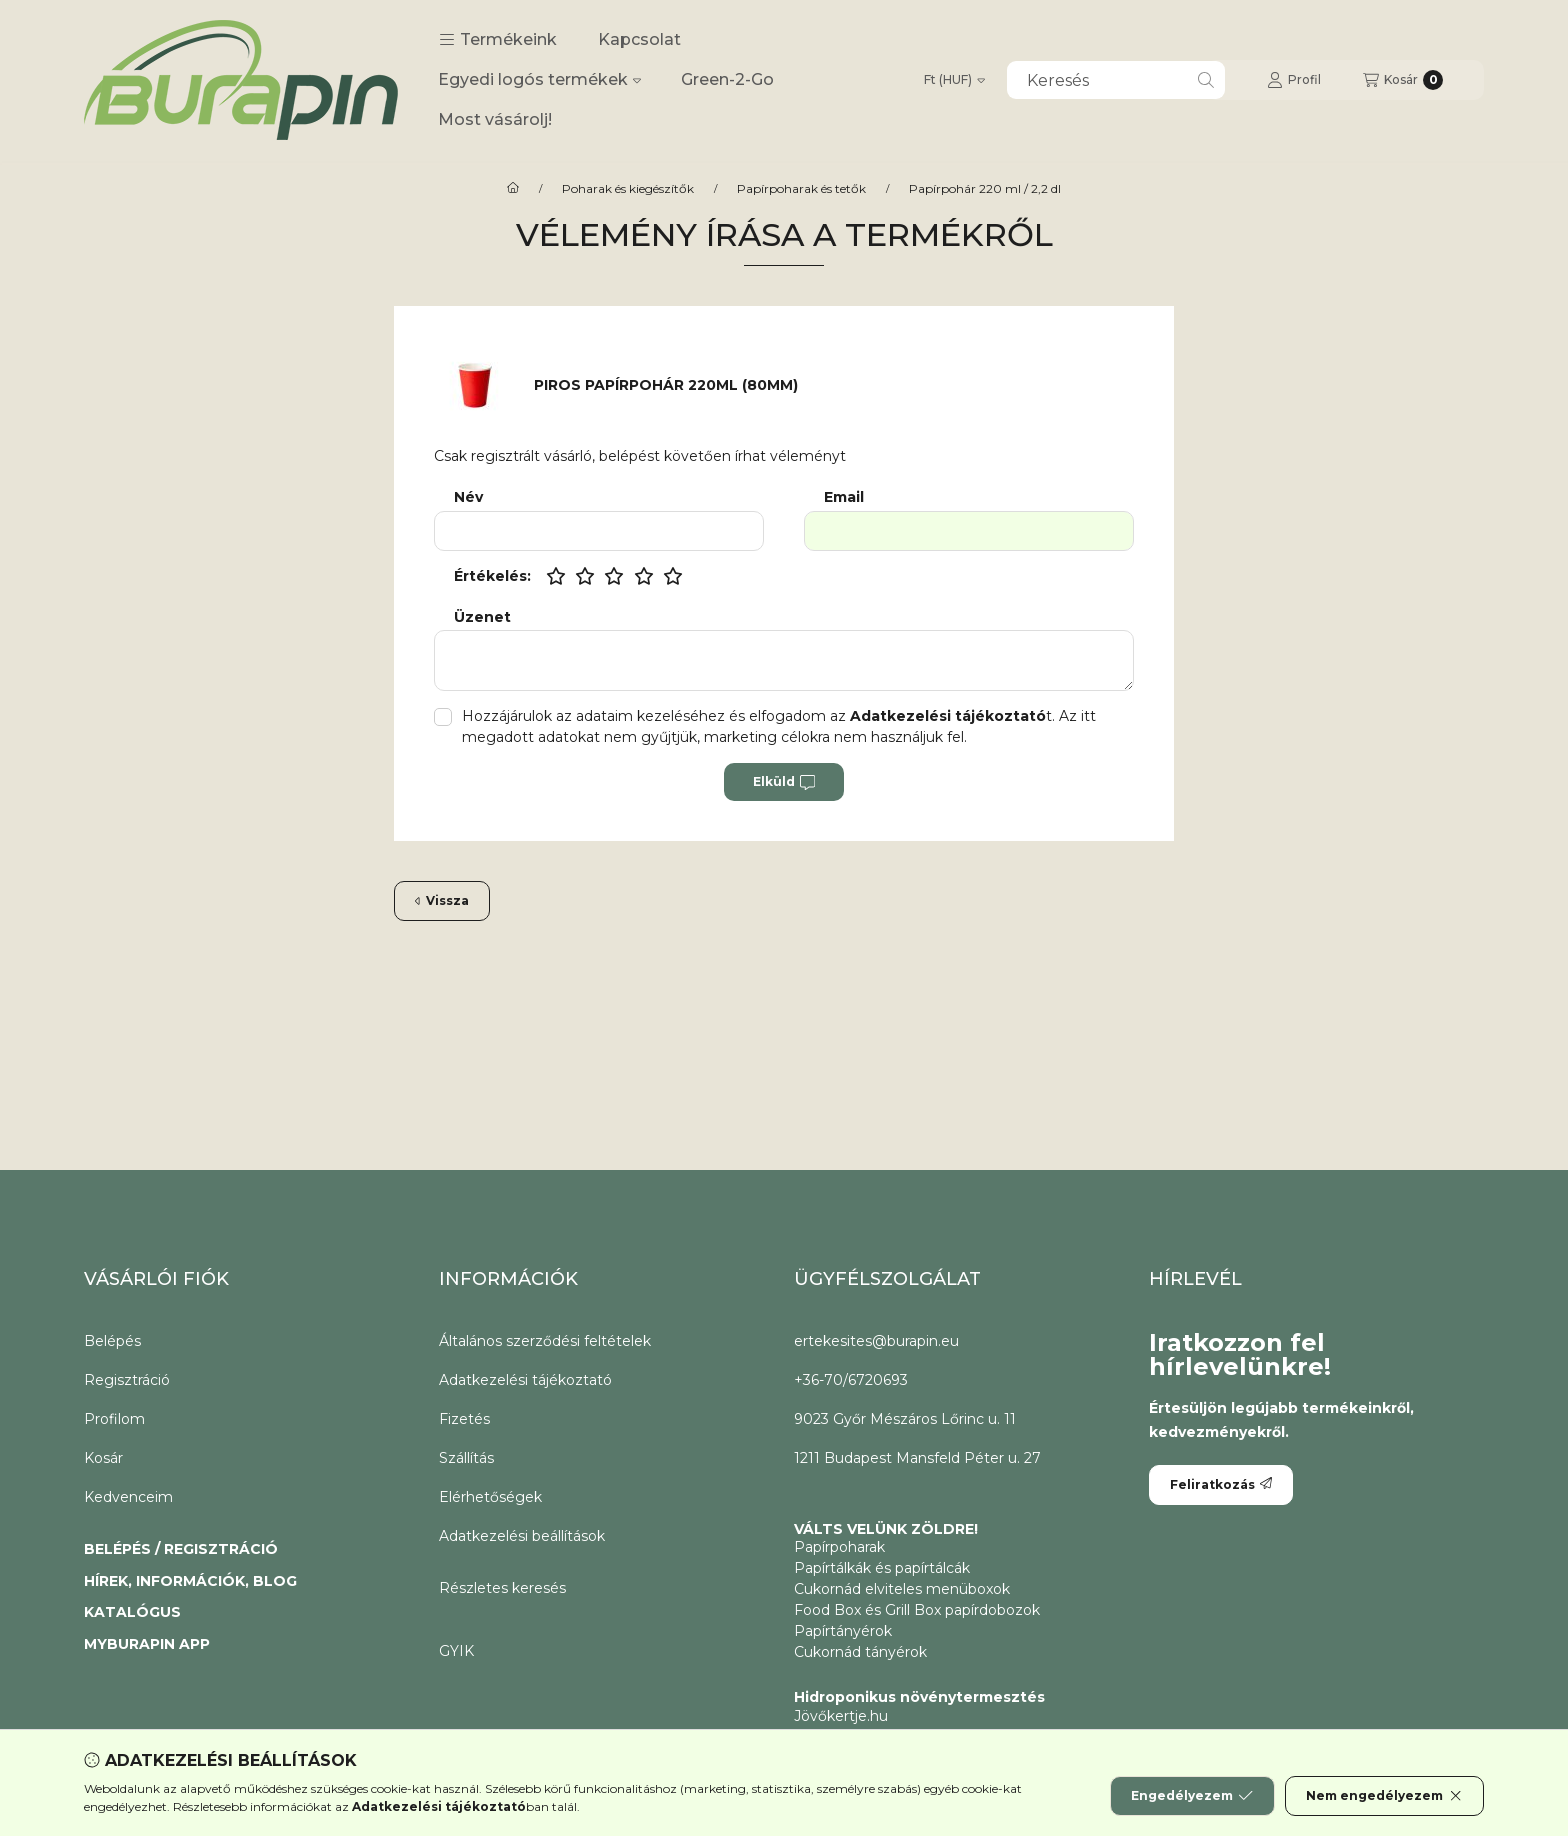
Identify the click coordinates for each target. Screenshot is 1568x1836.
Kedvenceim (128, 1497)
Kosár (103, 1458)
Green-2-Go (727, 79)
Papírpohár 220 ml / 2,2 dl (985, 189)
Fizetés (464, 1419)
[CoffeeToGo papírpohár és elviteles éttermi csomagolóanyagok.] (513, 189)
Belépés (112, 1341)
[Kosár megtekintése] (1403, 80)
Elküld (784, 782)
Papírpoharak (839, 1547)
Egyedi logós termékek (539, 79)
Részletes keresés (502, 1588)
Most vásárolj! (495, 119)
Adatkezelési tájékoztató (525, 1380)
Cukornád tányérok (860, 1652)
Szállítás (466, 1458)
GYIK (456, 1651)
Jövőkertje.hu (841, 1716)
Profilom (114, 1419)
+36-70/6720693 (851, 1380)
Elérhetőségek (490, 1497)
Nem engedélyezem (1384, 1796)
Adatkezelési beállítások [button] (522, 1536)
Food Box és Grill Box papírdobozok (917, 1610)
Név (468, 497)
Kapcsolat (639, 39)
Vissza (442, 900)
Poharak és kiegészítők (628, 189)
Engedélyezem (1192, 1796)
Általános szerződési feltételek (545, 1341)
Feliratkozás (1221, 1484)
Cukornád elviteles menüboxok (902, 1589)
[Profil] (1294, 80)
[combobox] (1116, 80)
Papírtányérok (843, 1631)
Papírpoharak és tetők (801, 189)
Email (844, 497)
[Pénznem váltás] (954, 80)
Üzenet (482, 617)
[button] (498, 40)
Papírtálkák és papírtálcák (882, 1568)
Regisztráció (127, 1380)
